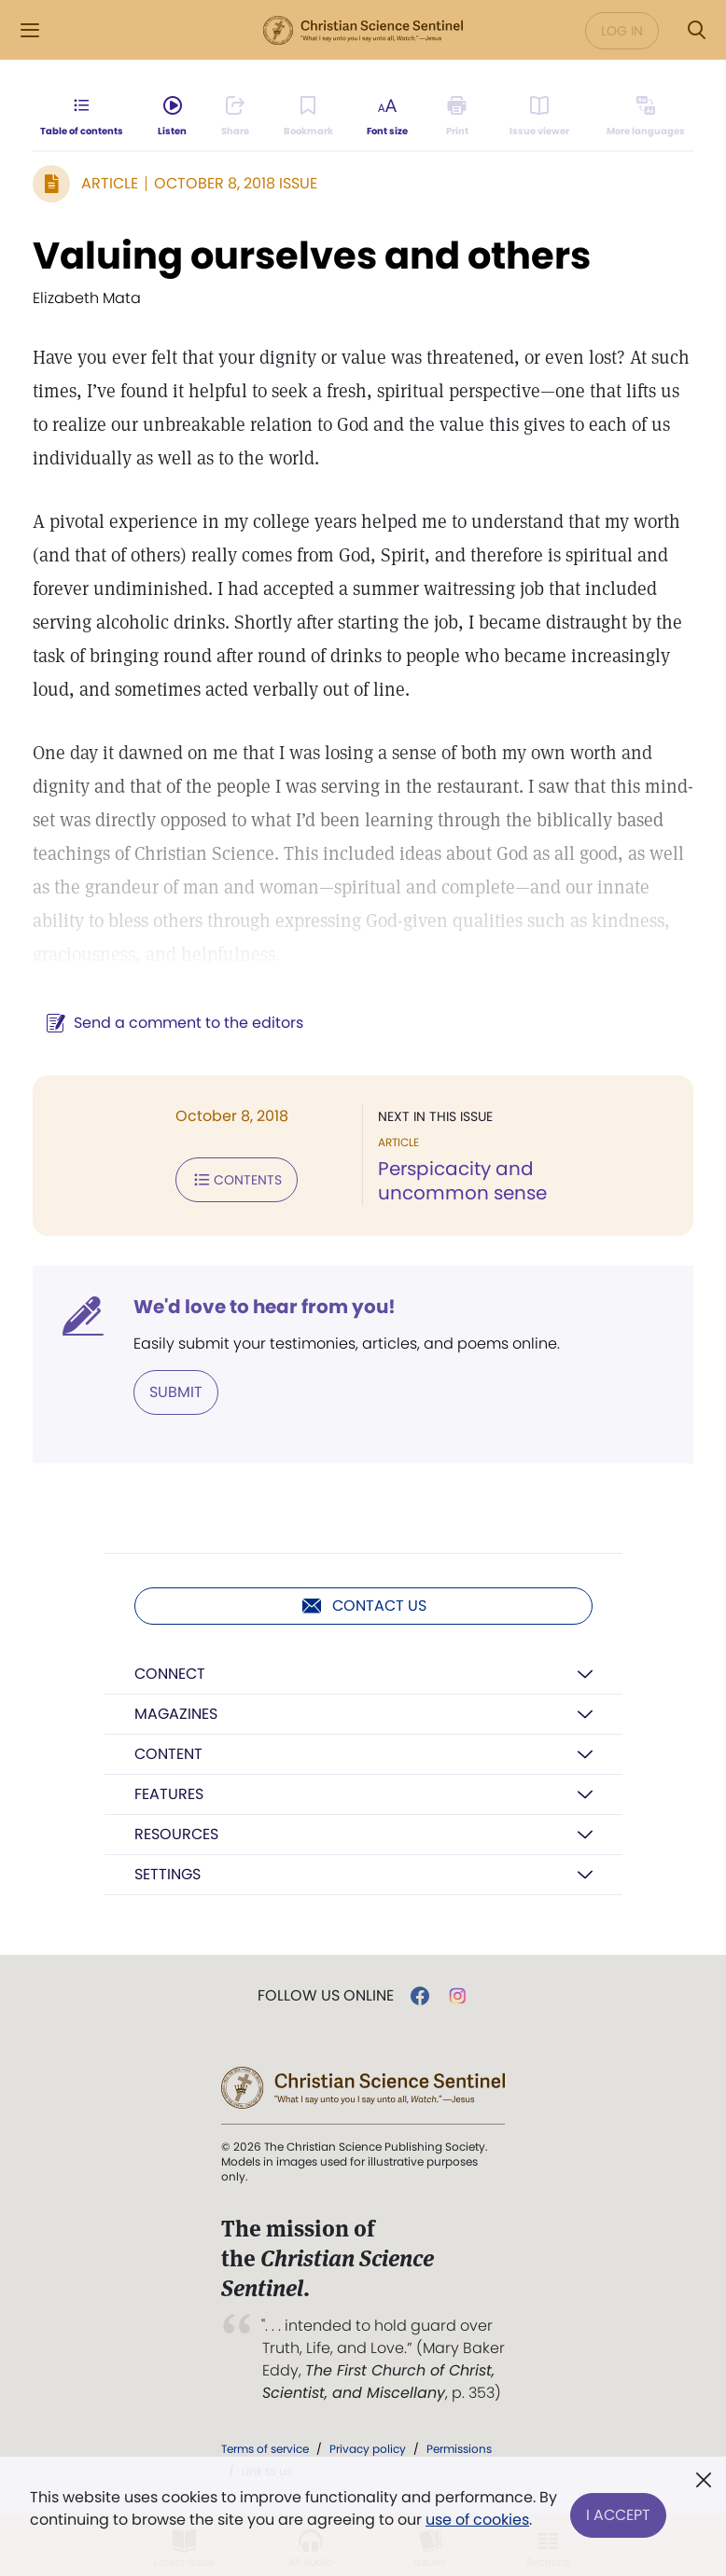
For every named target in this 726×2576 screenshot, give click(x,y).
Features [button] (168, 1794)
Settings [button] (167, 1874)
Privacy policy (367, 2449)
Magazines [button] (175, 1713)
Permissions (459, 2449)
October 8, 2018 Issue (235, 183)
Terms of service (265, 2449)
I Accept (618, 2508)
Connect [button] (169, 1673)
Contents (236, 1180)
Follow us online (326, 1995)
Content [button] (168, 1754)
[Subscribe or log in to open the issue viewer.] (538, 126)
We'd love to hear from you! (264, 1306)
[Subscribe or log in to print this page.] (462, 126)
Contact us (363, 1606)
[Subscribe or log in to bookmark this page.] (314, 126)
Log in (622, 30)
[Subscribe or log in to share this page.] (240, 126)
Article (109, 183)
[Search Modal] (696, 30)
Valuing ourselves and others (312, 255)
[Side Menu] (29, 30)
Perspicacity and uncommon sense (462, 1181)
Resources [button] (176, 1834)
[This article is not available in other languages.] (643, 126)
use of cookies (499, 2519)
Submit (175, 1392)
